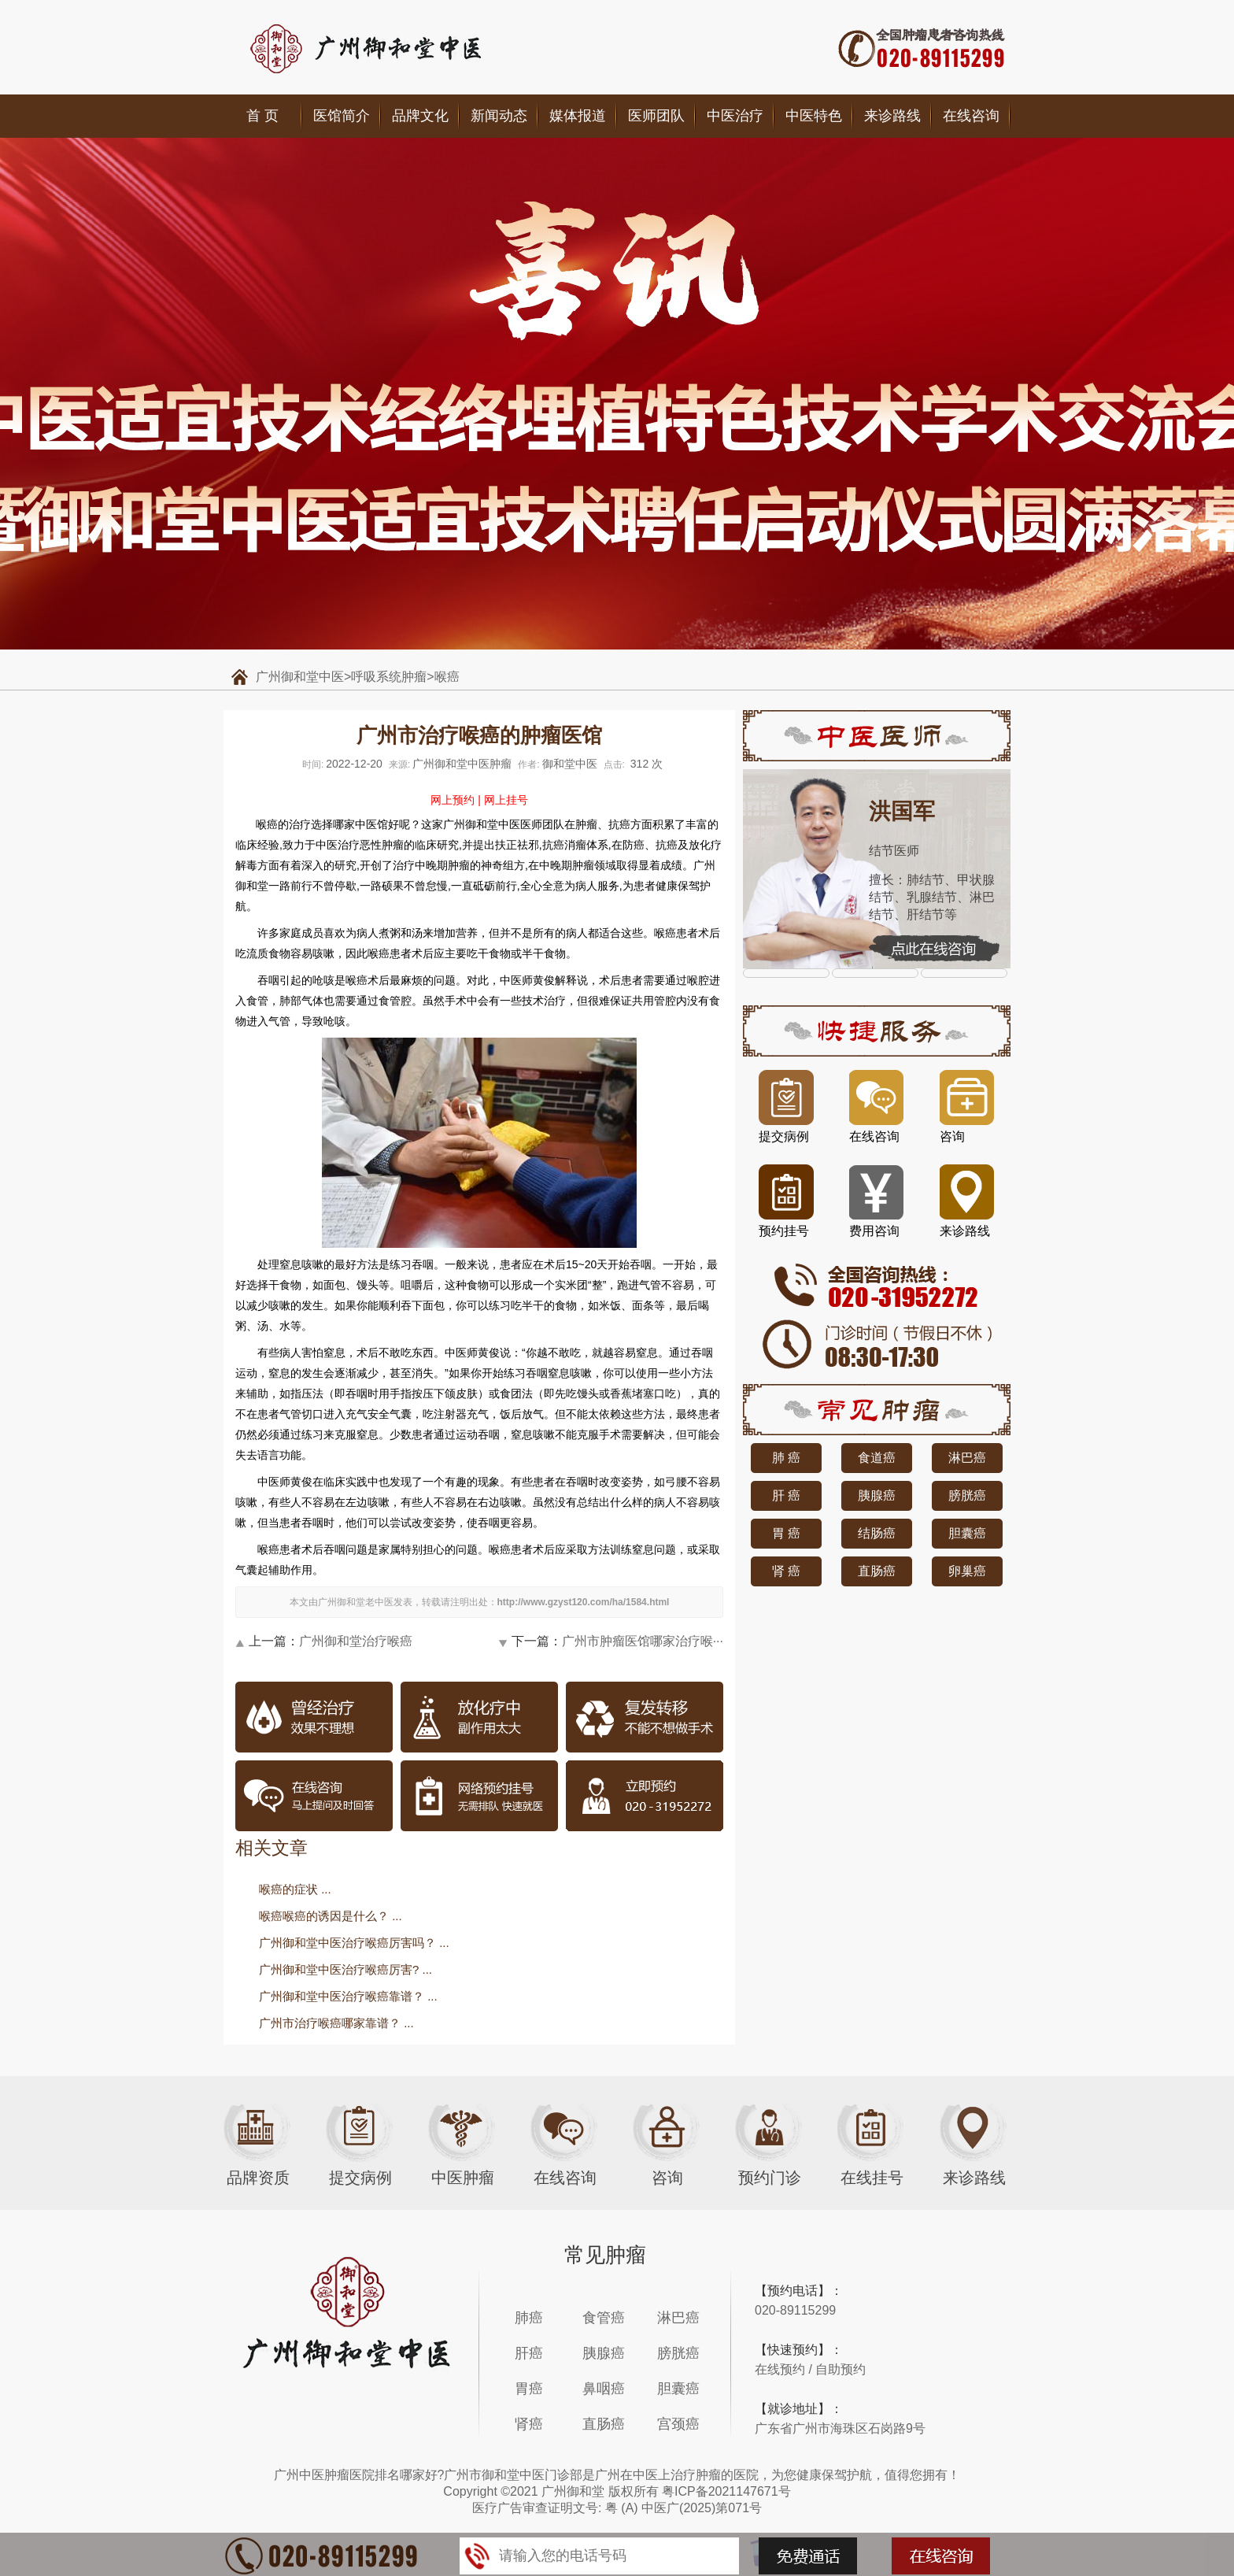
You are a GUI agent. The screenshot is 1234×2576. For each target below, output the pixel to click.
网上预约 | (455, 800)
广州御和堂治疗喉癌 (355, 1641)
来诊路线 (892, 116)
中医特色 (813, 116)
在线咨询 (971, 116)
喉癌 (447, 676)
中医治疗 (735, 116)
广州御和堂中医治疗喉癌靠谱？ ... (348, 1996)
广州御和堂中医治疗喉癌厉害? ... (345, 1969)
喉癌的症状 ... (295, 1889)
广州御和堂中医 (300, 676)
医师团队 (656, 116)
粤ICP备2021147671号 (726, 2491)
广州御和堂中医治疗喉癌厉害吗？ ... (354, 1942)
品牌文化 (420, 116)
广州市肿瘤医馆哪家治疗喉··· (642, 1641)
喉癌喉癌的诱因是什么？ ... (330, 1916)
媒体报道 (577, 116)
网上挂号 (506, 800)
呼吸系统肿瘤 (389, 676)
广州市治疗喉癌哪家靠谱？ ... (336, 2023)
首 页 (262, 116)
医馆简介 (341, 116)
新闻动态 (499, 116)
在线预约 (780, 2369)
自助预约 (840, 2369)
